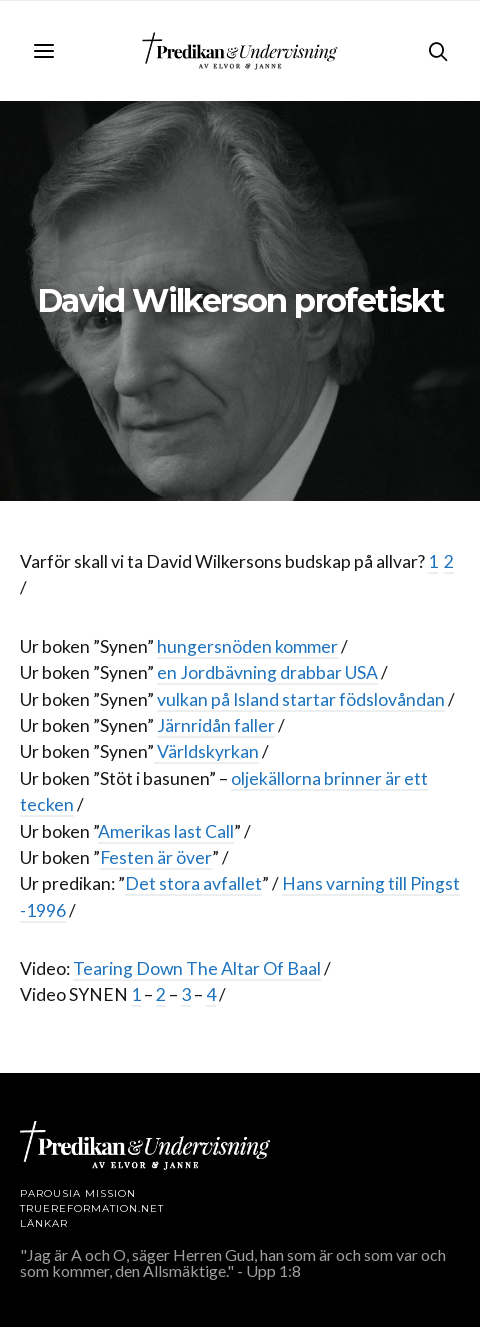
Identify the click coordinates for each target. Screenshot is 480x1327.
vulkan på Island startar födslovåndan (301, 699)
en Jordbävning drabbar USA (267, 672)
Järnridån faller (216, 725)
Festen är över (156, 857)
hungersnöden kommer (247, 646)
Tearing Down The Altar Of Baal (197, 968)
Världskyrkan (206, 751)
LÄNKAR (44, 1223)
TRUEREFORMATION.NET (92, 1208)
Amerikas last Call (166, 831)
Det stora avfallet (193, 883)
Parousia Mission (78, 1193)
